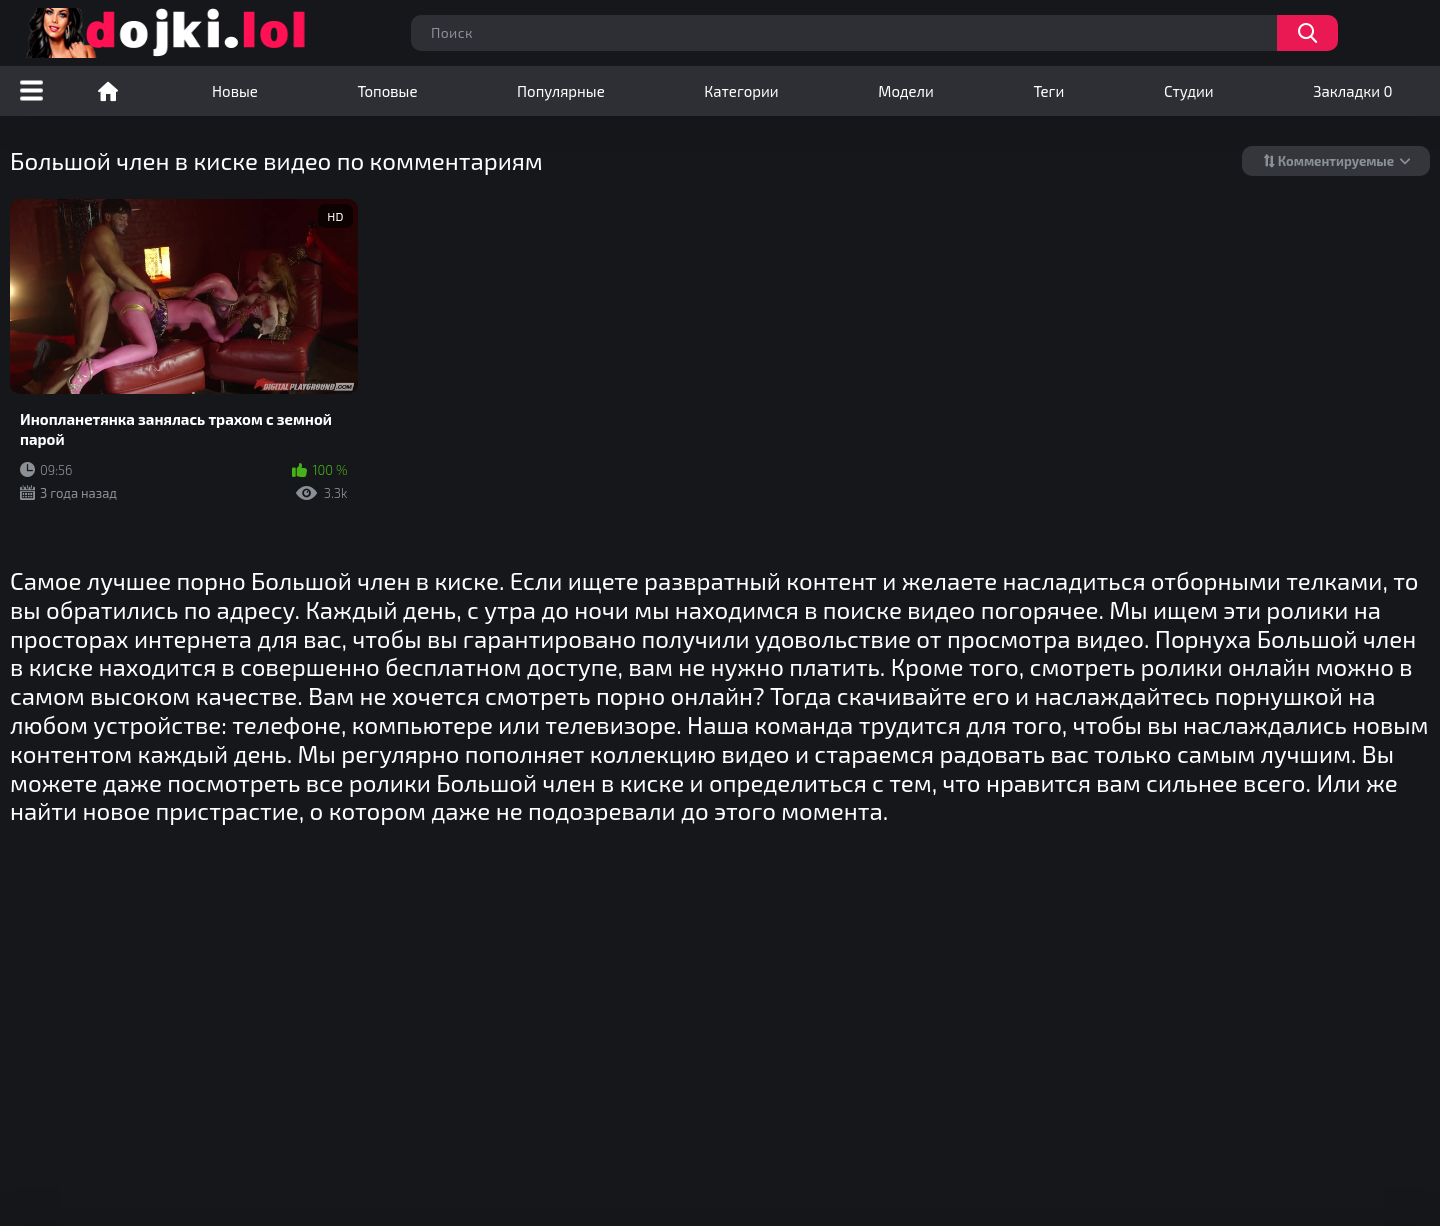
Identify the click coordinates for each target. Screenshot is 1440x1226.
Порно (108, 91)
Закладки (1352, 91)
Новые (235, 91)
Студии (1189, 91)
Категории (741, 91)
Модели (906, 91)
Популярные (561, 91)
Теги (1048, 91)
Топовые (387, 91)
